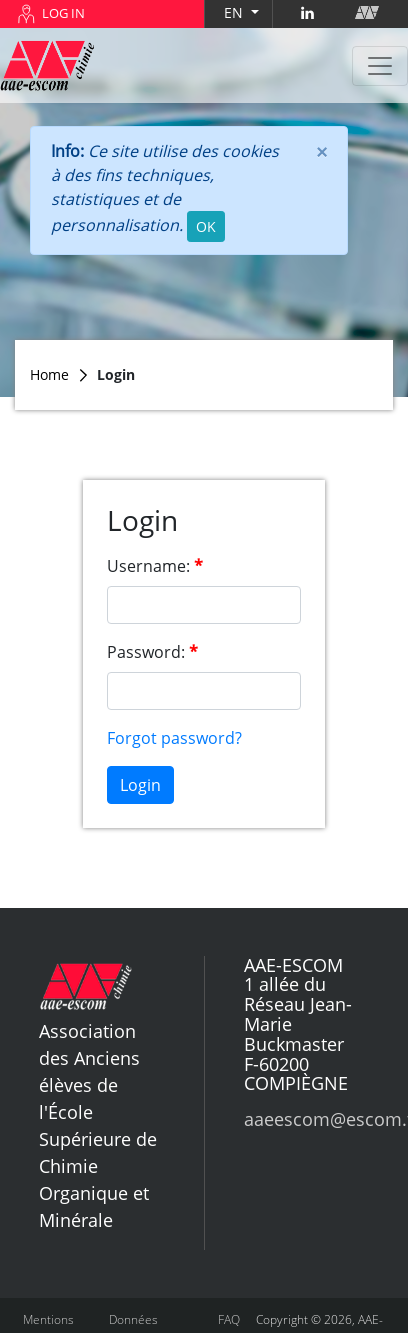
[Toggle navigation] (380, 66)
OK (206, 226)
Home (49, 374)
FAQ (229, 1319)
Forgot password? (174, 738)
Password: (146, 652)
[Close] (321, 151)
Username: (148, 566)
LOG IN (63, 13)
